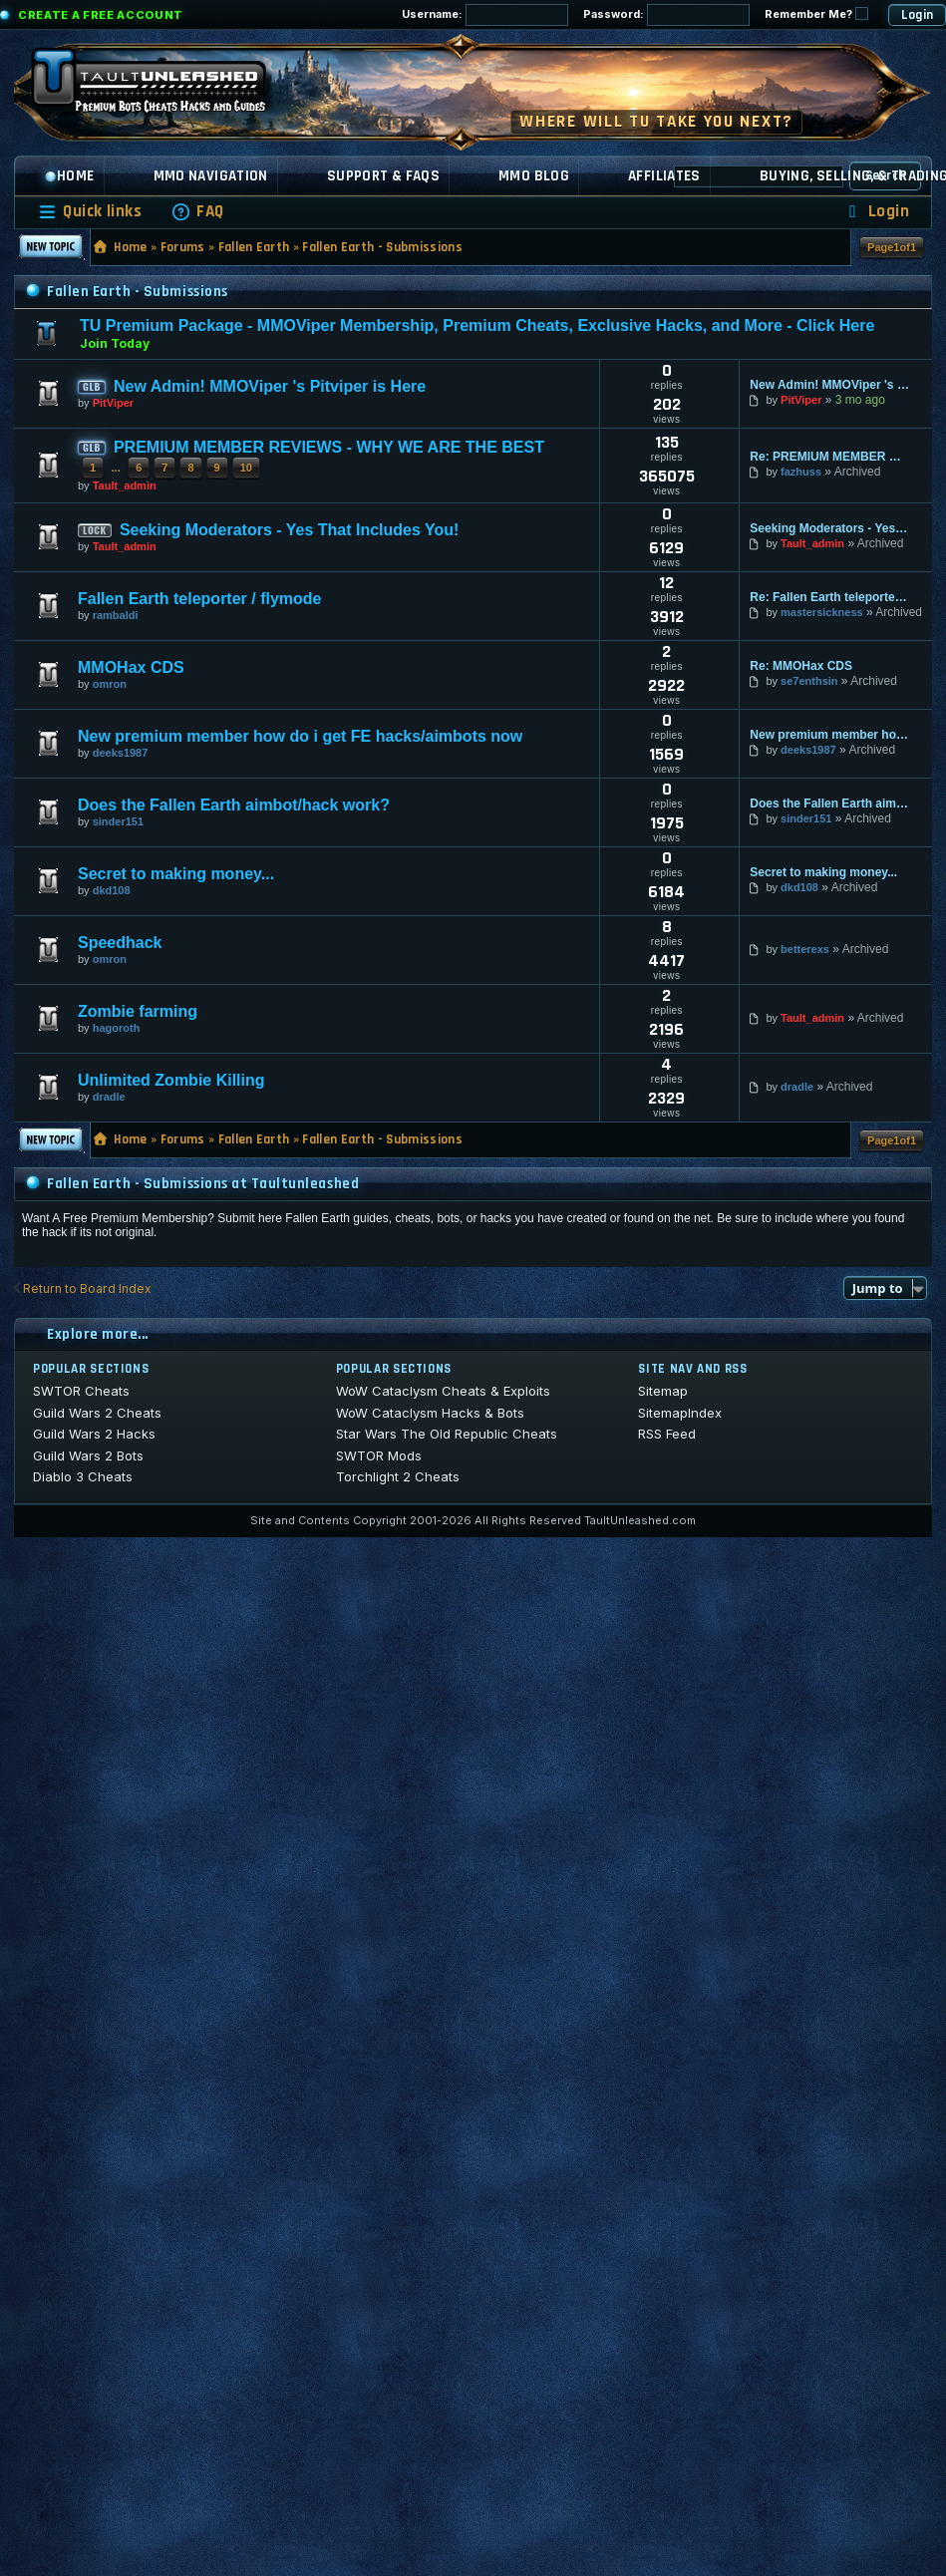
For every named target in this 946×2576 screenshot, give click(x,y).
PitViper (113, 403)
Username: (485, 15)
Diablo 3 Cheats (83, 1476)
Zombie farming (137, 1011)
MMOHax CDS (131, 667)
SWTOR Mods (379, 1455)
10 (246, 468)
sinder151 (118, 821)
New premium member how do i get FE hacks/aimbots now (300, 736)
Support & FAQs (383, 175)
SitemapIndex (680, 1413)
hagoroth (117, 1028)
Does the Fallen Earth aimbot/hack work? (234, 805)
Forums (182, 247)
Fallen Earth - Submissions (382, 247)
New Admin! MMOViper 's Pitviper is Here (270, 386)
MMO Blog (533, 175)
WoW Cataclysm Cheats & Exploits (443, 1391)
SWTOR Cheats (81, 1391)
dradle (109, 1097)
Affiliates (664, 175)
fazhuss (801, 472)
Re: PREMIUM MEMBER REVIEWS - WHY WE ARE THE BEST (829, 457)
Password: (666, 15)
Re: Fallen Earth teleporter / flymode (829, 597)
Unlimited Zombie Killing (171, 1080)
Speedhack (119, 942)
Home (69, 175)
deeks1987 (121, 753)
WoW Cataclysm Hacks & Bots (430, 1413)
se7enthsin (809, 681)
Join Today (115, 343)
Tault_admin (125, 485)
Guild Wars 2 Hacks (94, 1434)
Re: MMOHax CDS (801, 666)
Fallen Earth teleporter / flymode (200, 598)
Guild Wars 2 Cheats (97, 1413)
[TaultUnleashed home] (163, 87)
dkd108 (112, 890)
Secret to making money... (176, 873)
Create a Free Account (100, 15)
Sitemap (663, 1391)
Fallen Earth (254, 247)
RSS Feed (667, 1434)
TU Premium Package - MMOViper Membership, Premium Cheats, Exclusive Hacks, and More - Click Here (477, 325)
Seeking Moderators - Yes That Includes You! (290, 529)
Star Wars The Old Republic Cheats (446, 1434)
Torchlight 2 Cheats (398, 1476)
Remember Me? (816, 14)
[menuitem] (197, 211)
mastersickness (822, 612)
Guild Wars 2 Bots (88, 1455)
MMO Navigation (211, 175)
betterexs (805, 949)
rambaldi (116, 615)
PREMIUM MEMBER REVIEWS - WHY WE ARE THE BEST (329, 447)
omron (110, 684)
